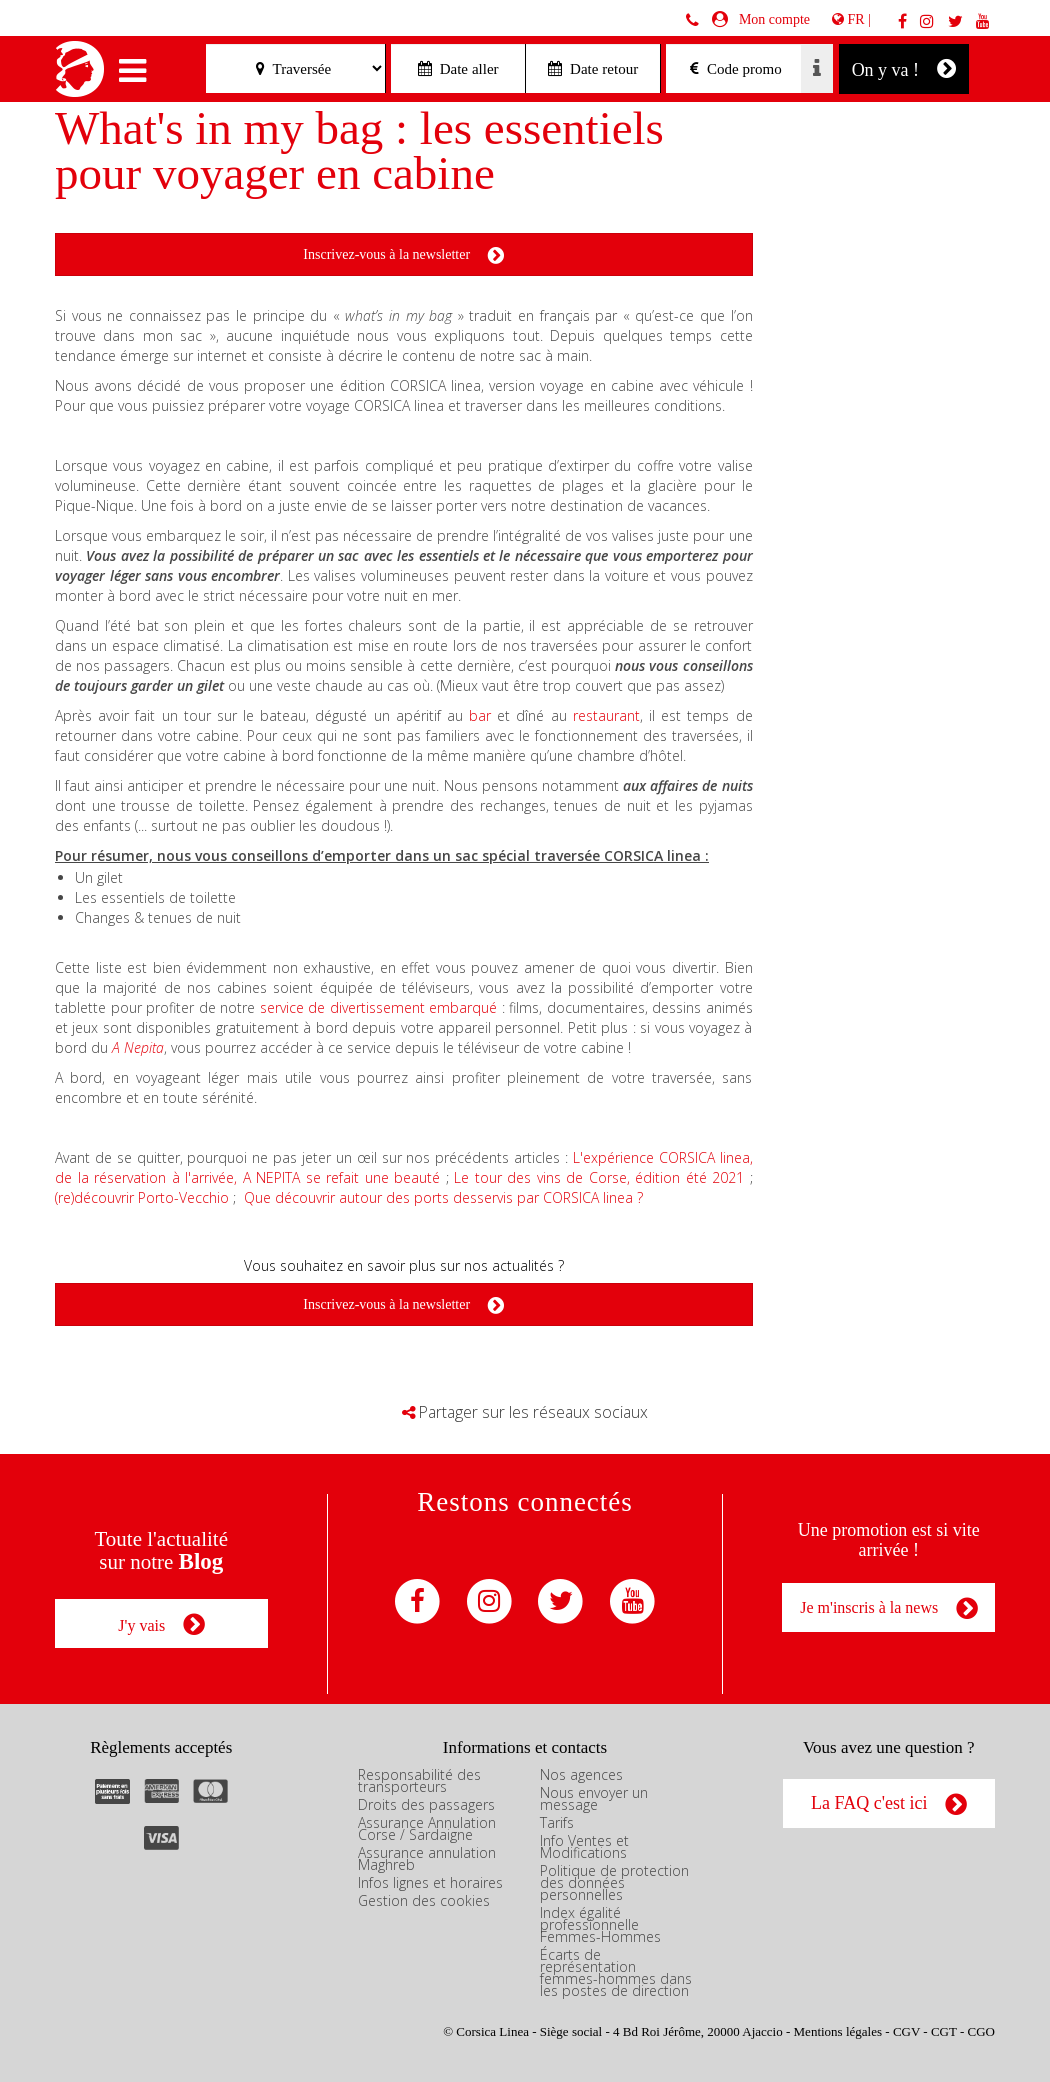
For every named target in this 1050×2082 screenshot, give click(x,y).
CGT (944, 2029)
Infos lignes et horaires (430, 1880)
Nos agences (581, 1772)
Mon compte (771, 19)
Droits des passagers (426, 1802)
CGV (906, 2029)
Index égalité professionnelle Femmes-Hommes (600, 1922)
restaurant (606, 715)
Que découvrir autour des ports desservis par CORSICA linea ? (443, 1197)
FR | (851, 19)
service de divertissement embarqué (379, 1007)
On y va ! (904, 68)
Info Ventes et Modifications (584, 1844)
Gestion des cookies (424, 1898)
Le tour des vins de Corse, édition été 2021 (599, 1177)
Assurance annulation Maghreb (427, 1856)
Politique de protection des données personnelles (614, 1880)
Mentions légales (838, 2029)
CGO (981, 2029)
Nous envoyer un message (594, 1796)
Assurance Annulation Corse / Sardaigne (427, 1826)
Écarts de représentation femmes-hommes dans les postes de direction (616, 1970)
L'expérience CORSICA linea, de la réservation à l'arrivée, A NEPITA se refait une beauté (404, 1167)
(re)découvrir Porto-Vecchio (142, 1197)
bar (483, 715)
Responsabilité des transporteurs (419, 1778)
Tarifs (557, 1820)
